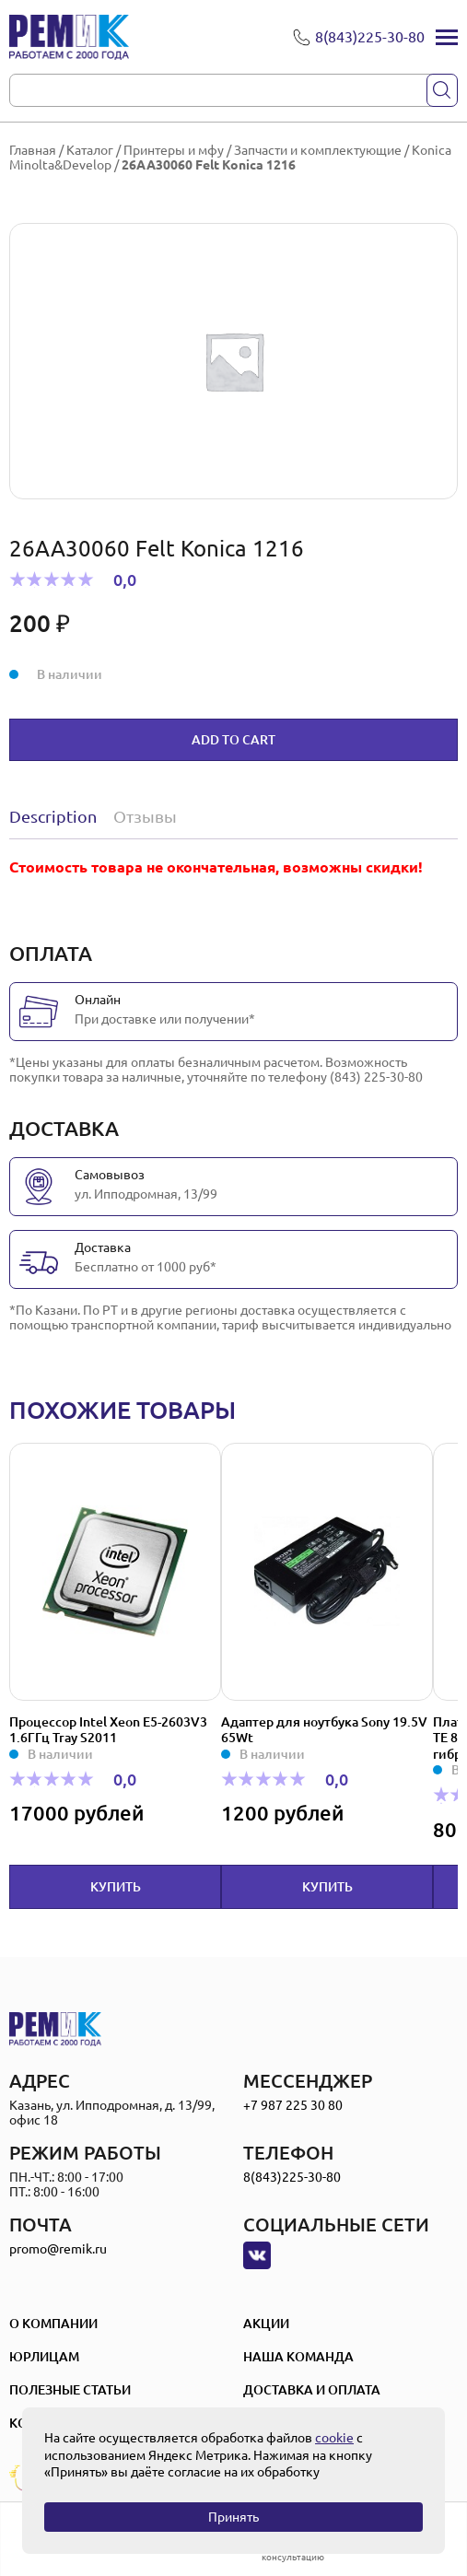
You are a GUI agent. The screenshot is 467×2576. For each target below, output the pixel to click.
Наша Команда (298, 2356)
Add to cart (233, 739)
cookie (334, 2437)
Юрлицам (44, 2356)
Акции (266, 2323)
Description (53, 816)
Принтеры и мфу (173, 150)
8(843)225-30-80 (292, 2177)
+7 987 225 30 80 (293, 2105)
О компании (53, 2323)
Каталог (89, 150)
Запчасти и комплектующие (318, 150)
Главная (32, 150)
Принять (233, 2517)
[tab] (57, 816)
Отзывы (145, 816)
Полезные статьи (70, 2390)
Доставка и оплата (311, 2390)
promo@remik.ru (58, 2249)
